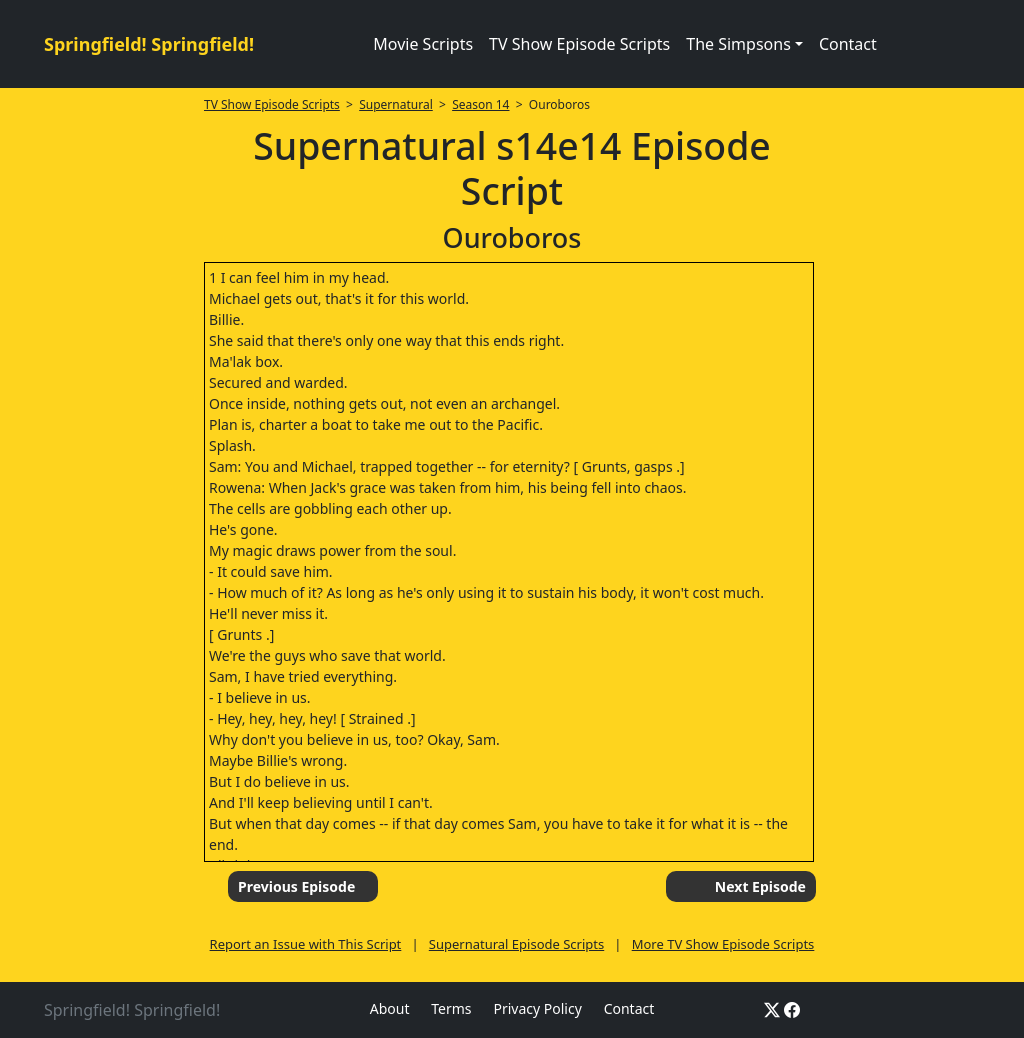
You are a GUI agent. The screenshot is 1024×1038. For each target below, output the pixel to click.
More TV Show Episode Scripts (723, 944)
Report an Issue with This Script (306, 944)
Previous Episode (296, 886)
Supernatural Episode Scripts (516, 944)
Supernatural (396, 104)
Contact (848, 44)
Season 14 (480, 104)
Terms (451, 1008)
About (390, 1008)
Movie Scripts (423, 44)
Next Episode (760, 886)
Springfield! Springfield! (149, 44)
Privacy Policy (537, 1008)
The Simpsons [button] (738, 44)
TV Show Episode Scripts (579, 44)
